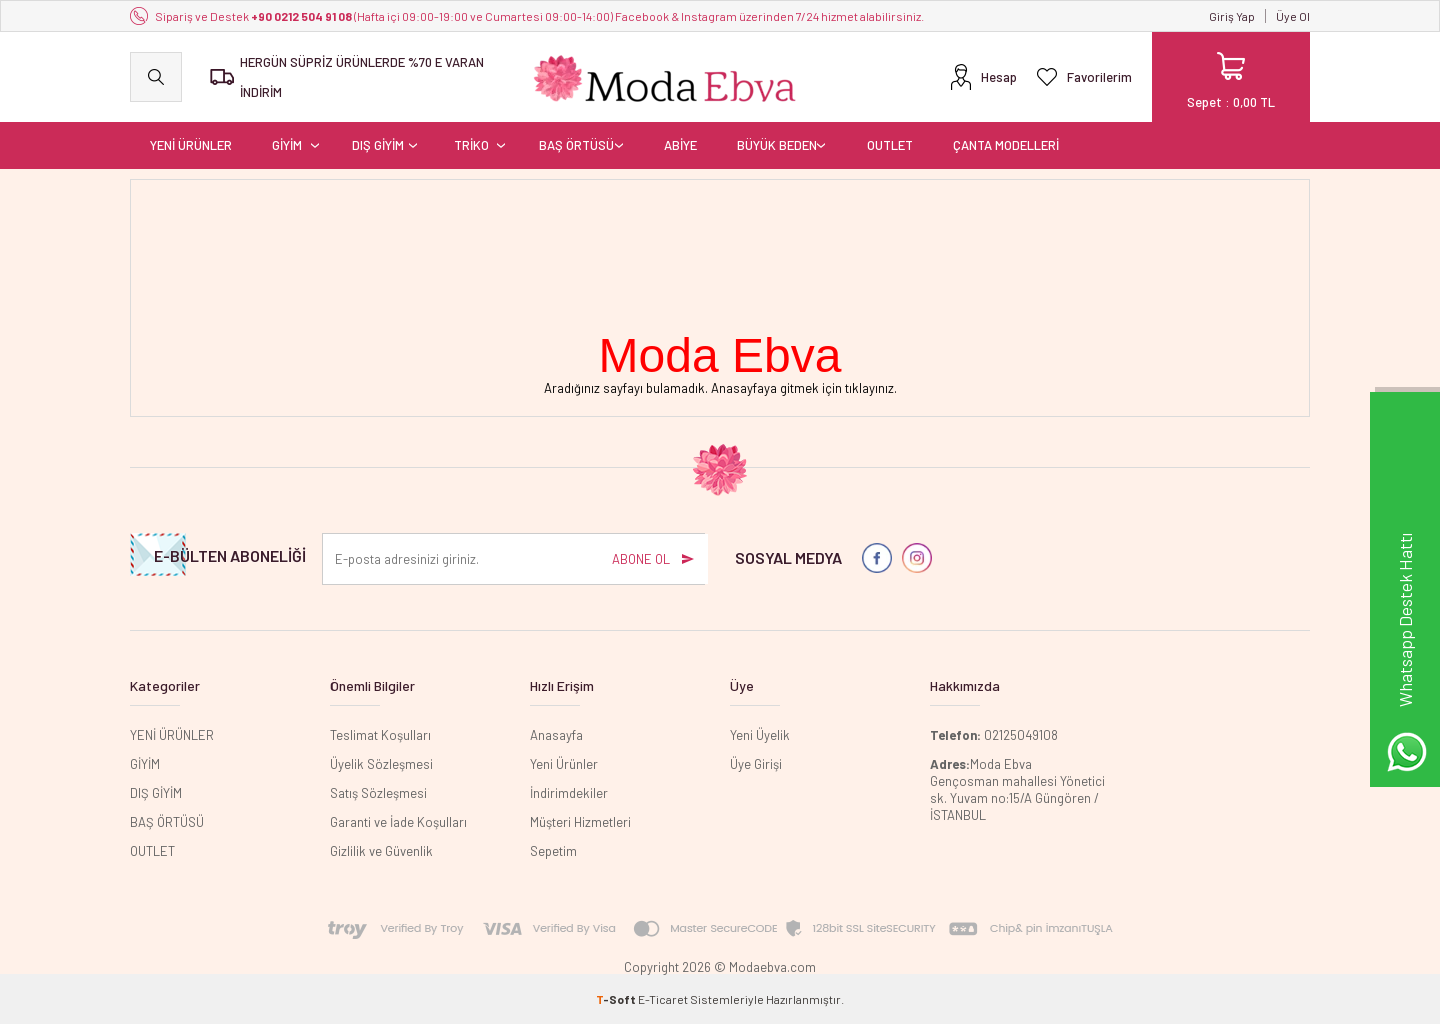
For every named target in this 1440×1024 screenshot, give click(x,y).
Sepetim (553, 851)
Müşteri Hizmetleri (580, 822)
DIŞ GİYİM (378, 145)
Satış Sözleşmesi (378, 793)
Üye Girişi (756, 764)
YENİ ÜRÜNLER (191, 145)
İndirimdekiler (569, 793)
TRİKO (471, 145)
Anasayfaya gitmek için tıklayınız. (804, 388)
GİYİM (287, 145)
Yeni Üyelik (760, 735)
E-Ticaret (663, 999)
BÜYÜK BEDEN (777, 145)
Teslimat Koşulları (380, 735)
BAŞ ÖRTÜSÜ (576, 145)
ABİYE (680, 145)
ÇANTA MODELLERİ (1006, 145)
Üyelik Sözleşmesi (381, 764)
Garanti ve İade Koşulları (398, 822)
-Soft (617, 999)
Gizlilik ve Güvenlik (381, 851)
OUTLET (890, 145)
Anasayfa (556, 735)
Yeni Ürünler (564, 764)
